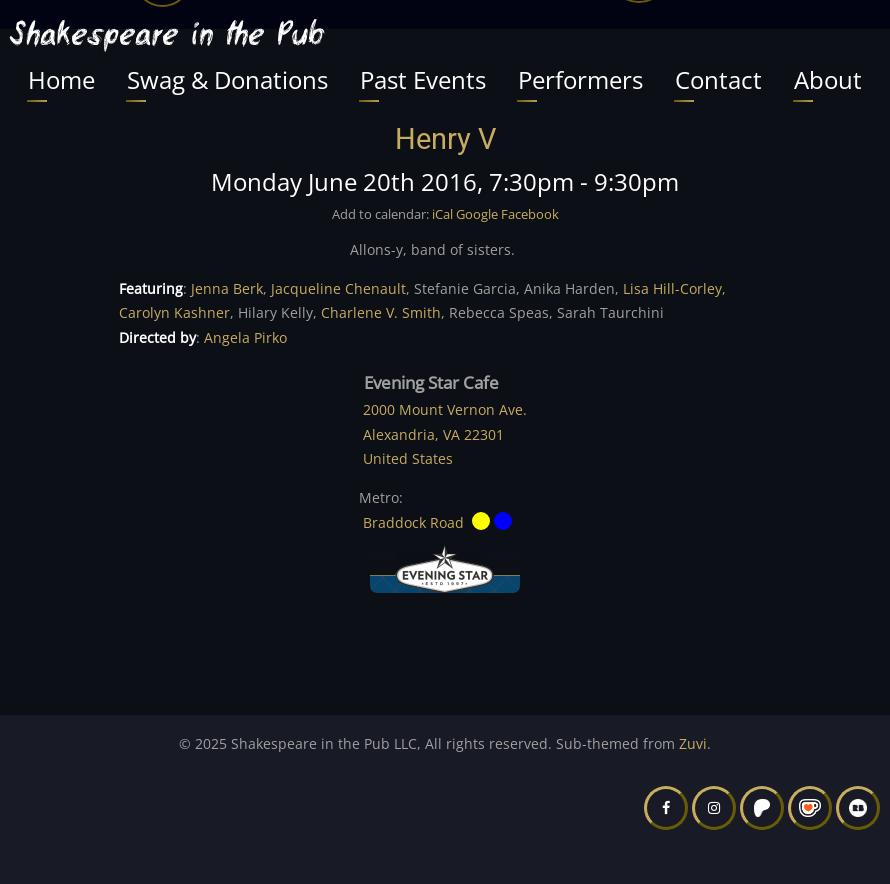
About (828, 79)
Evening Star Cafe (431, 383)
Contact (718, 79)
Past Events (423, 79)
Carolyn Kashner (174, 312)
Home (61, 79)
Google (477, 214)
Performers (580, 79)
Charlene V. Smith (381, 312)
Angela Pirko (245, 337)
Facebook (530, 214)
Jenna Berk (227, 288)
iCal (442, 214)
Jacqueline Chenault (338, 288)
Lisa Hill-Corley (672, 288)
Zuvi (693, 743)
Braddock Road (413, 521)
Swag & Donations (227, 79)
